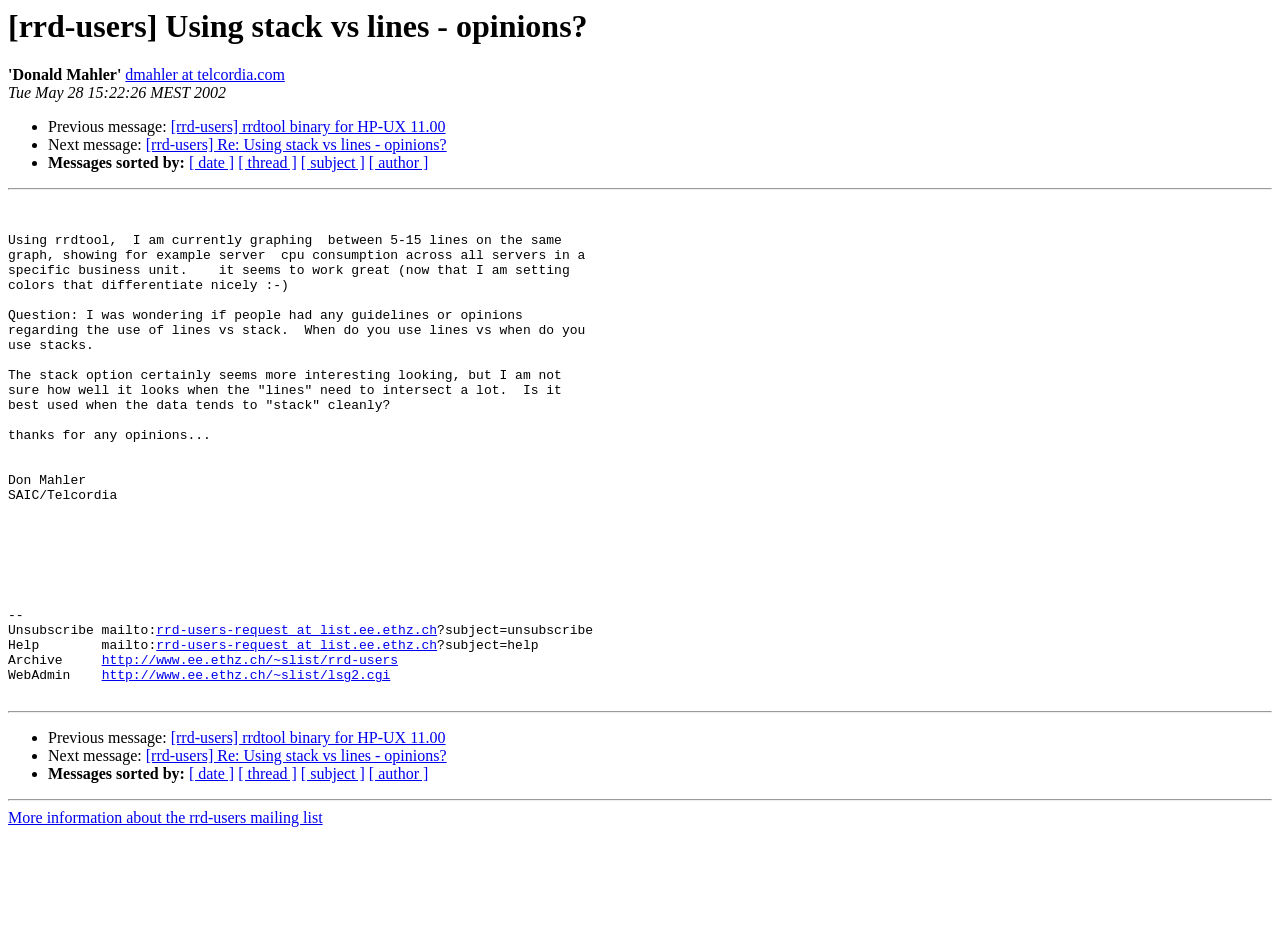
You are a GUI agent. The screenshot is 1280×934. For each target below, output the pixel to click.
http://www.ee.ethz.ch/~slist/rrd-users (250, 752)
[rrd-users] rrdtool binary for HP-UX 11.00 (308, 126)
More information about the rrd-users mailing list (165, 916)
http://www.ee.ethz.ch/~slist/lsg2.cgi (246, 770)
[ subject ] (333, 162)
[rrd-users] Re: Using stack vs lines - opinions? (296, 144)
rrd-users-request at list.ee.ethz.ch (296, 716)
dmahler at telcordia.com (204, 74)
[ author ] (399, 162)
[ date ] (211, 162)
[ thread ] (267, 162)
